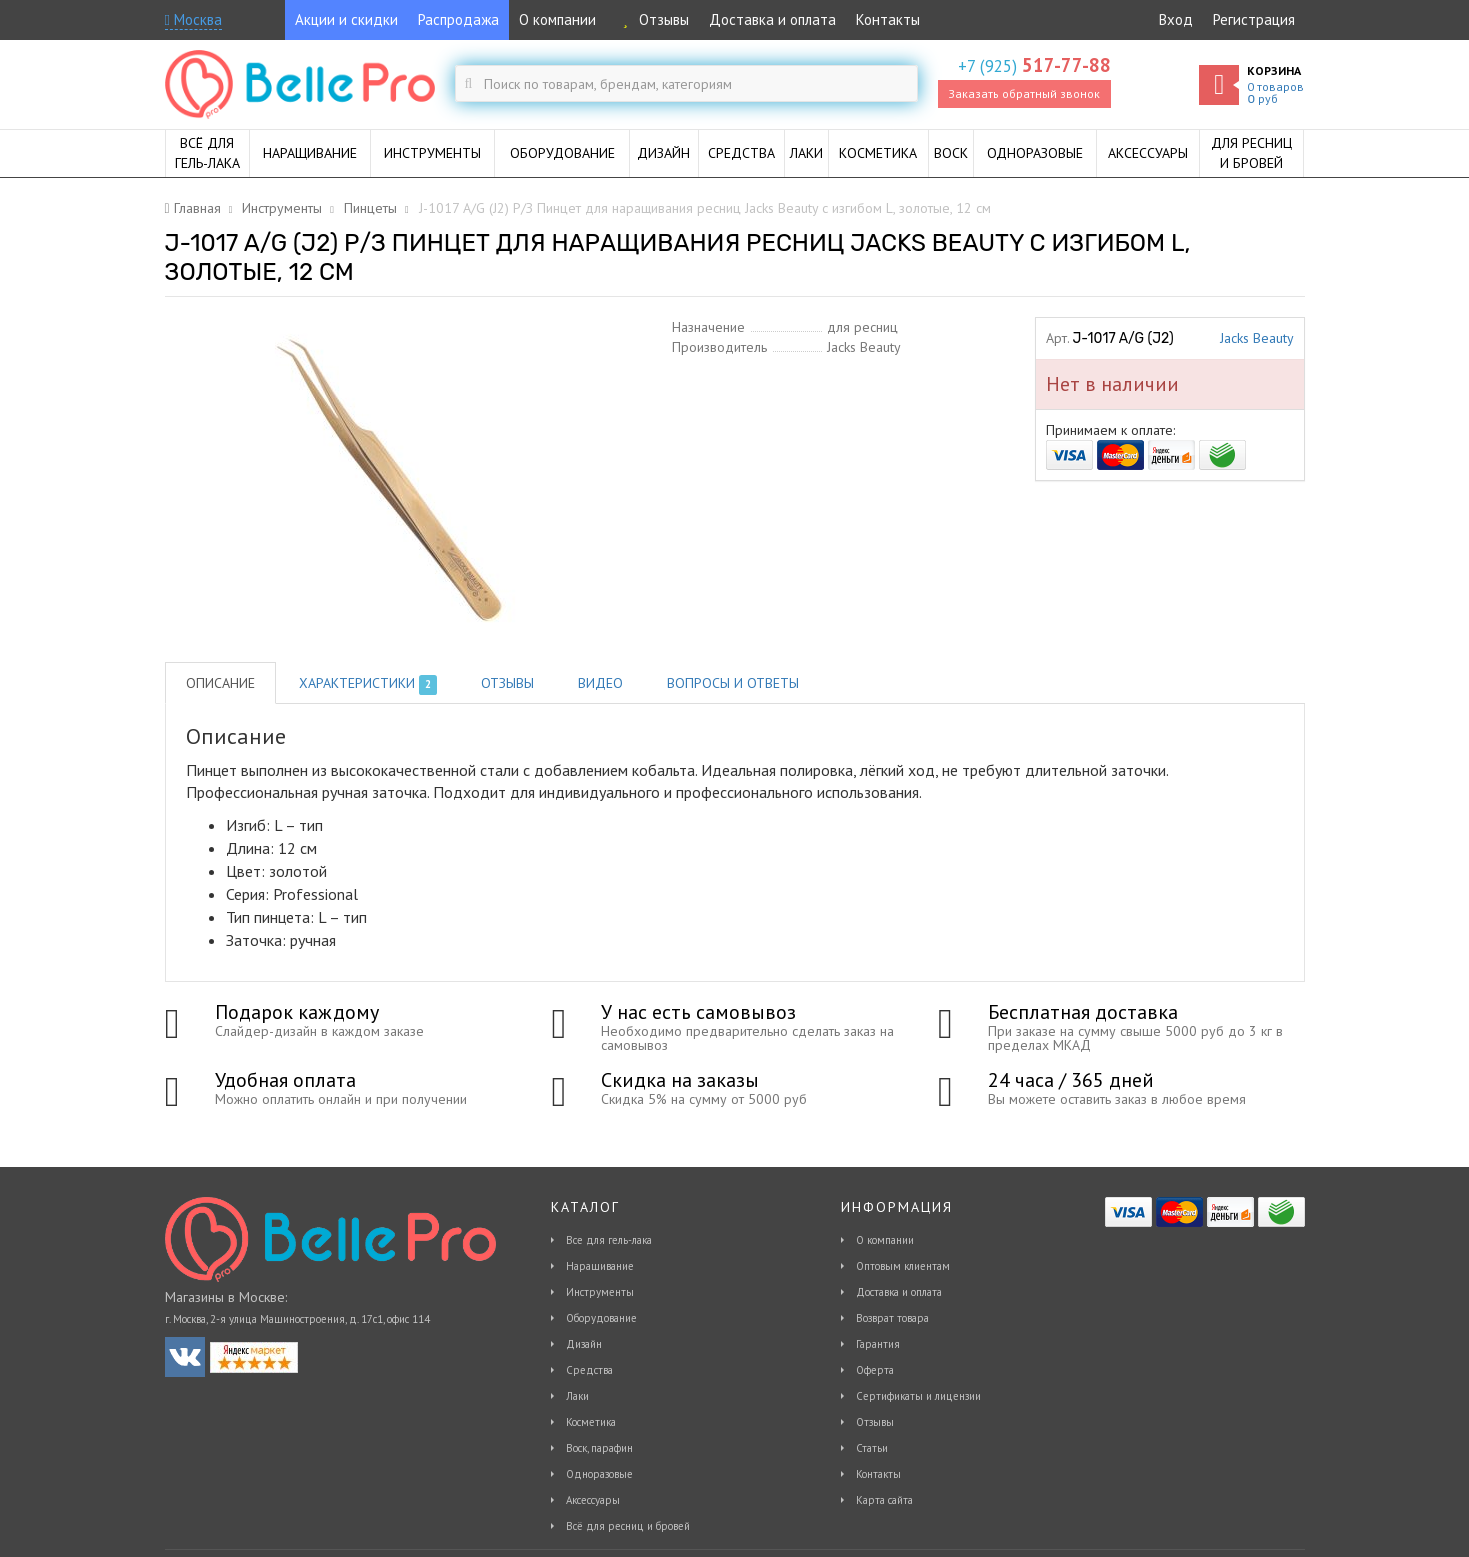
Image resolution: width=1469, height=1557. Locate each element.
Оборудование (601, 1318)
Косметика (591, 1422)
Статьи (872, 1448)
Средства (589, 1370)
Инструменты (600, 1292)
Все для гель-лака (609, 1240)
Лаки (577, 1396)
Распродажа (458, 19)
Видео (600, 683)
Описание (220, 683)
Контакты (888, 19)
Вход (1176, 19)
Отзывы (652, 19)
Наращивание (600, 1266)
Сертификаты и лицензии (918, 1396)
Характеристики (368, 684)
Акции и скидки (346, 19)
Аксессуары (593, 1500)
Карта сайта (884, 1500)
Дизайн (584, 1344)
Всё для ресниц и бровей (628, 1526)
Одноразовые (599, 1474)
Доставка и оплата (772, 19)
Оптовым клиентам (903, 1266)
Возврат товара (892, 1318)
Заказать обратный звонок (1024, 93)
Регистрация (1254, 19)
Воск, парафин (599, 1448)
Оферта (875, 1370)
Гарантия (878, 1344)
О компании (557, 19)
